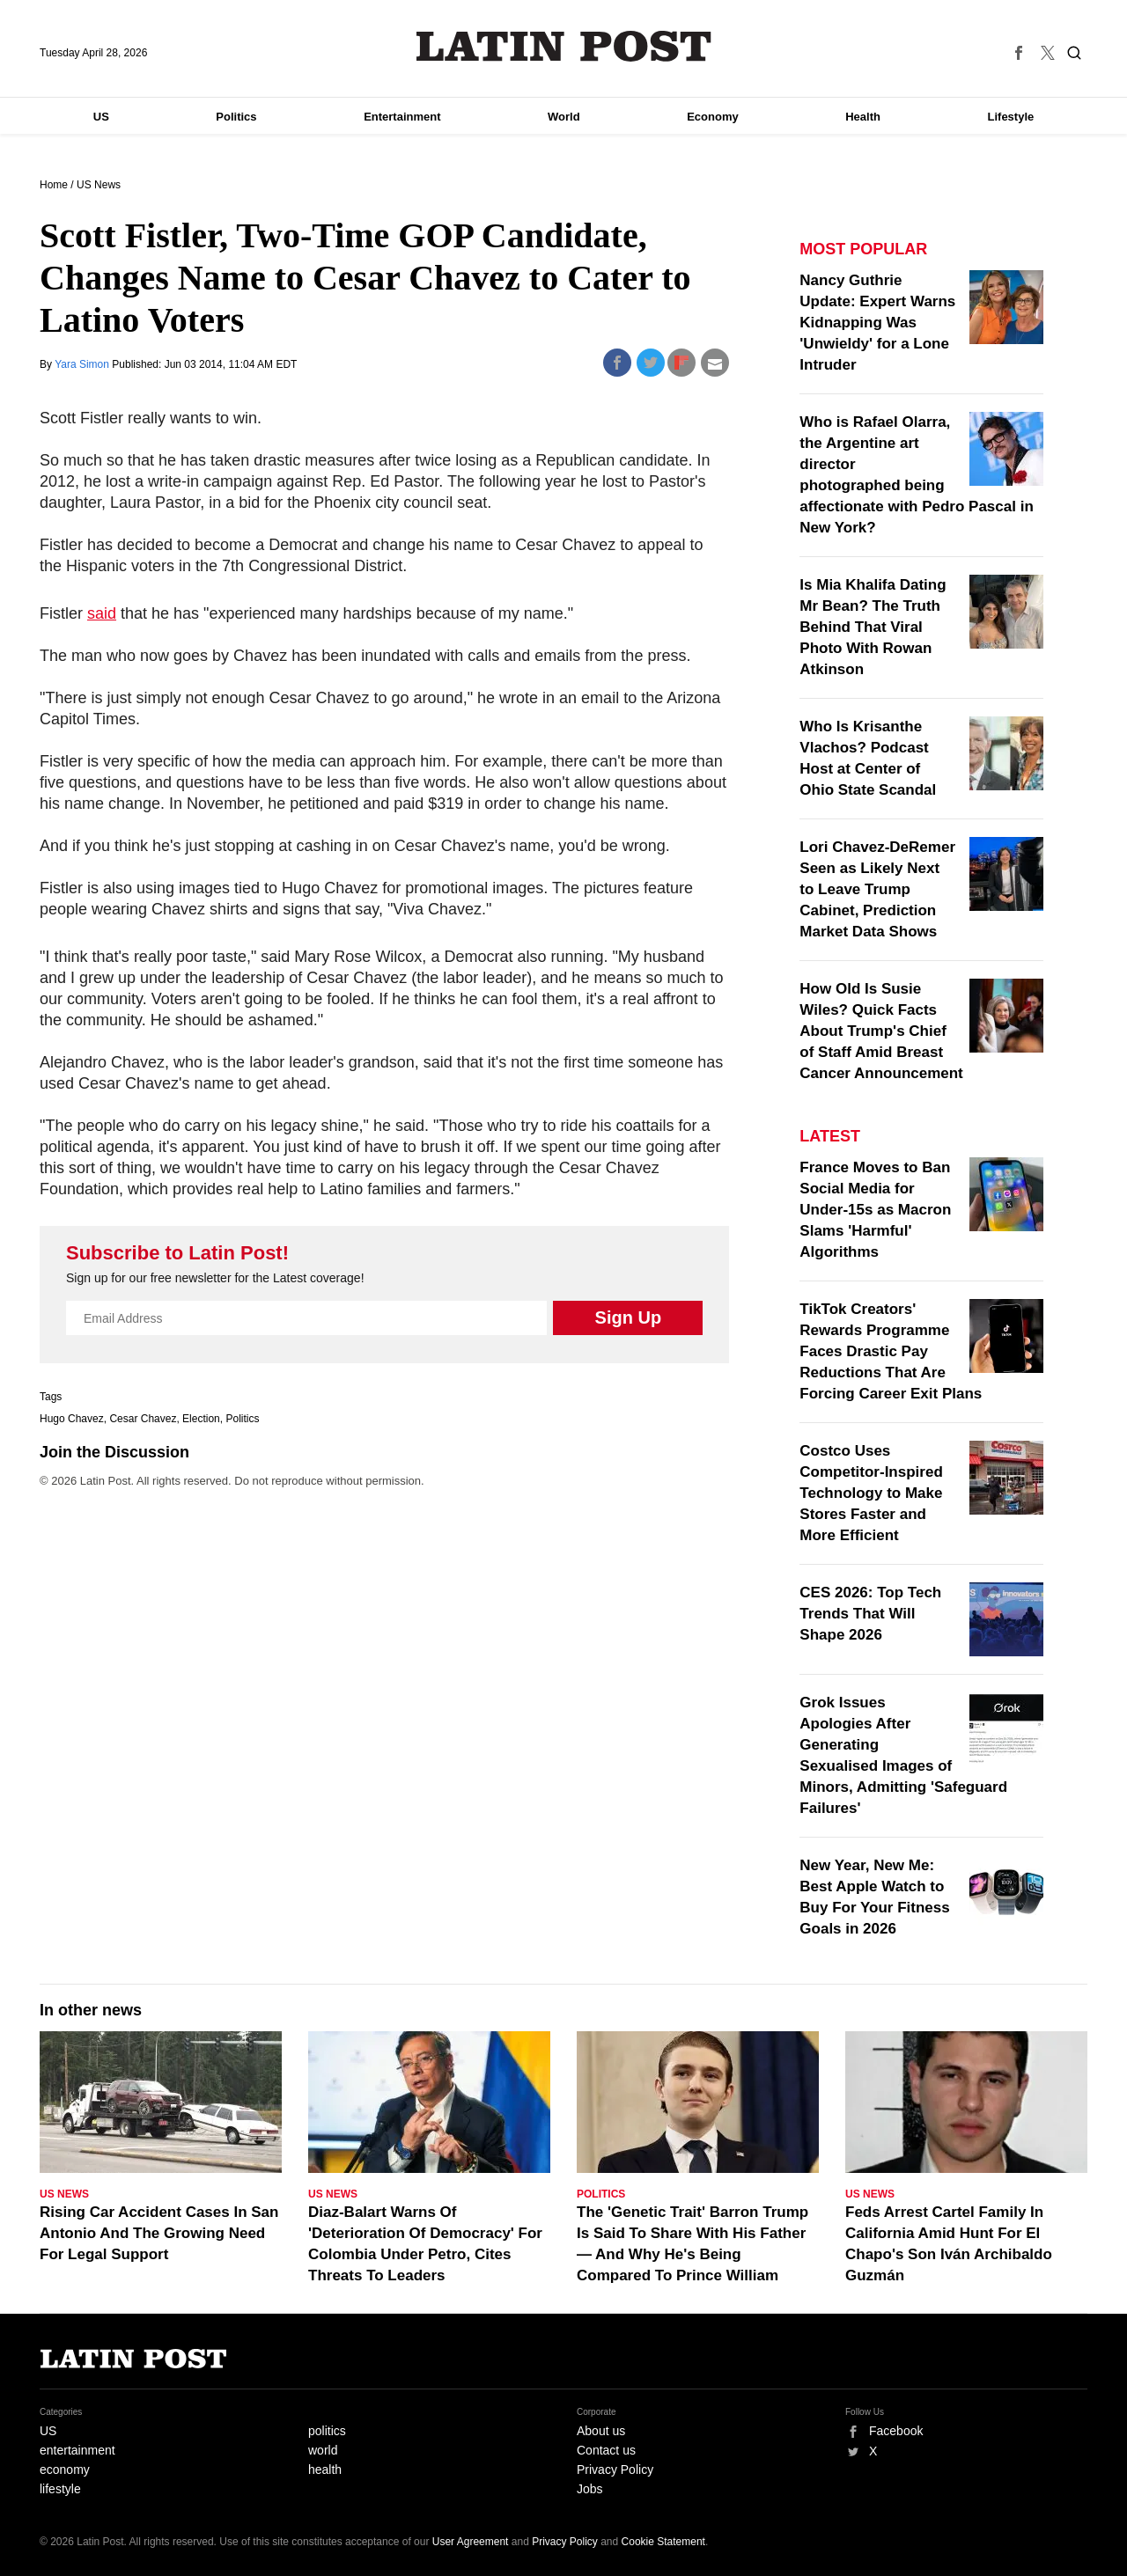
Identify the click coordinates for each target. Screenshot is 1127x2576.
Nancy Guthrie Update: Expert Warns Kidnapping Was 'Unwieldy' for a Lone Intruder (877, 322)
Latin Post (563, 46)
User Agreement (470, 2542)
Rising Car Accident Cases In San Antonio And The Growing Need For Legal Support (159, 2233)
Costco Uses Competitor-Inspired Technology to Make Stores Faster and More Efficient (870, 1493)
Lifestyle (1011, 116)
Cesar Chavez (142, 1419)
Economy (713, 116)
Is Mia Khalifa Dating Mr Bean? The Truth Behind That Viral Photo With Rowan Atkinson (872, 627)
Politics (236, 116)
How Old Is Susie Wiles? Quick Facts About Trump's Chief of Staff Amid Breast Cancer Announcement (880, 1031)
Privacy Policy (615, 2469)
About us (601, 2431)
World (564, 116)
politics (327, 2431)
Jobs (590, 2489)
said (101, 613)
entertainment (77, 2450)
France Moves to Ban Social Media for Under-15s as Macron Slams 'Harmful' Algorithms (875, 1209)
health (325, 2469)
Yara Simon (83, 364)
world (322, 2450)
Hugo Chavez (72, 1419)
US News (99, 185)
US (101, 116)
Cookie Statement (663, 2542)
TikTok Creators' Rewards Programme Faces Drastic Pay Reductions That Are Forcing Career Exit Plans (890, 1351)
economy (65, 2469)
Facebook (896, 2431)
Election (201, 1419)
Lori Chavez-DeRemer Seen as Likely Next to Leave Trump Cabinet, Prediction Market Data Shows (877, 889)
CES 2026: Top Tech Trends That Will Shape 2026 (870, 1613)
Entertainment (402, 116)
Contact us (606, 2450)
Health (862, 116)
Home (54, 185)
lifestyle (60, 2489)
